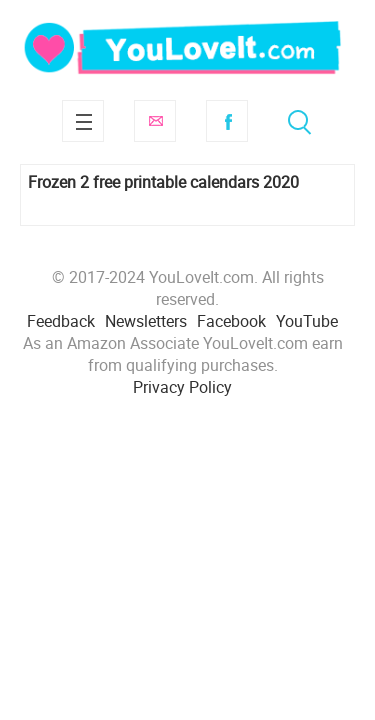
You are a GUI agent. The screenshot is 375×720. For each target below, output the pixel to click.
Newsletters (146, 321)
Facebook (227, 121)
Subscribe (155, 121)
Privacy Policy (182, 387)
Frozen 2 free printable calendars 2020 (163, 182)
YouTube (307, 321)
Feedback (61, 321)
